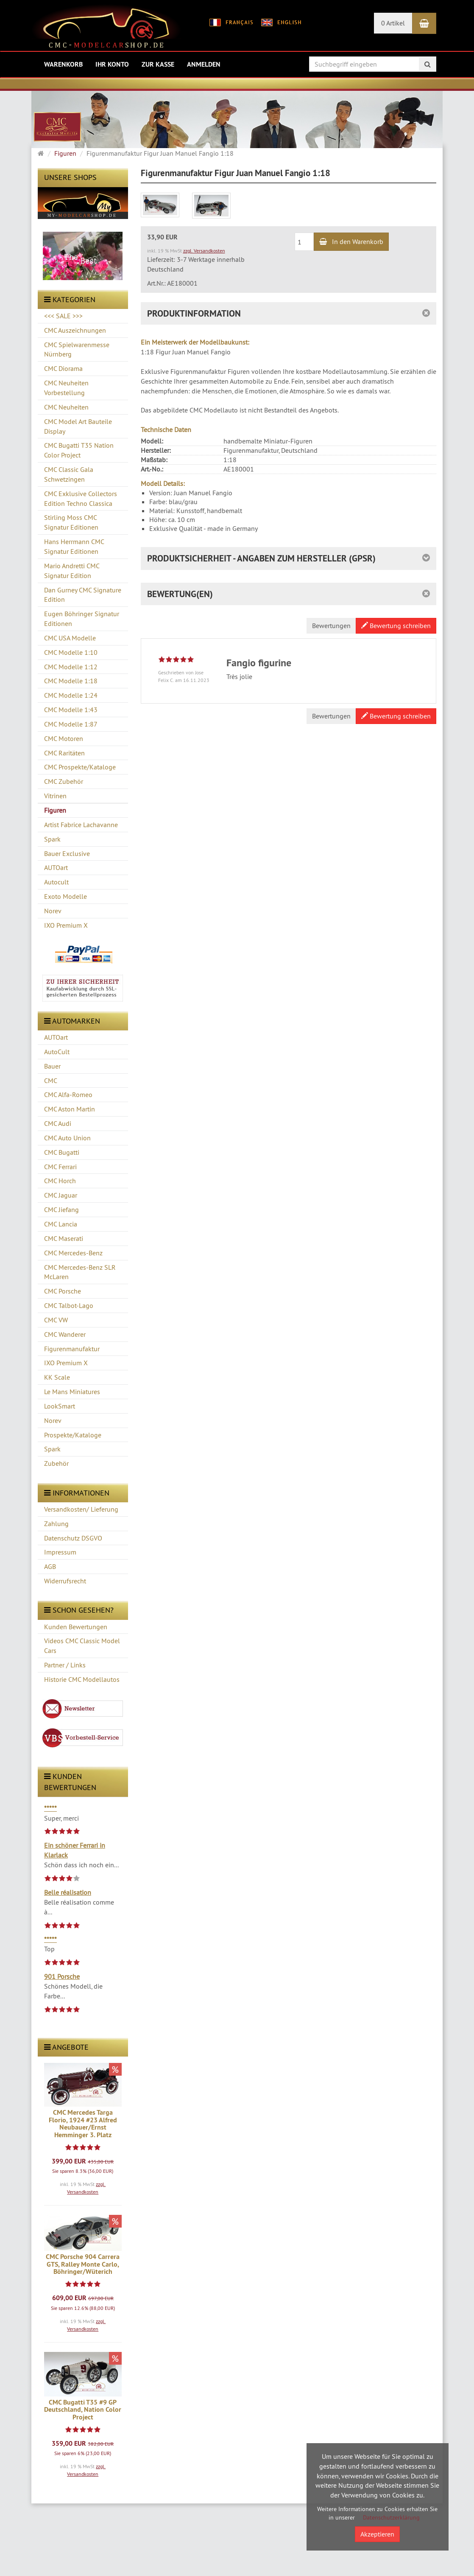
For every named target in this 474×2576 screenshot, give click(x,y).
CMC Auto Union (67, 1138)
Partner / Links (65, 1665)
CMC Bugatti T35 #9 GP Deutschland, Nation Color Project (82, 2410)
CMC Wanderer (65, 1334)
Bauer (52, 1066)
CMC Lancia (60, 1224)
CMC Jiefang (61, 1209)
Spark (52, 1449)
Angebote (66, 2047)
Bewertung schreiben (396, 625)
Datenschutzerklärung (391, 2517)
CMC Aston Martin (69, 1109)
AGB (50, 1566)
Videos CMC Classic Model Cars (82, 1645)
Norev (52, 1420)
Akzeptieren (377, 2534)
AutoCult (57, 1051)
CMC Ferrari (60, 1166)
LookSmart (59, 1406)
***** (50, 1808)
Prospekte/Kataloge (72, 1435)
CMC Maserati (63, 1238)
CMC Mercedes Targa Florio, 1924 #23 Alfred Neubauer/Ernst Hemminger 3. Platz (83, 2123)
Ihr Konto (112, 64)
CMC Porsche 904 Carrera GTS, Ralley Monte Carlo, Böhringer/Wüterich (83, 2264)
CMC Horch (60, 1180)
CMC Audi (57, 1123)
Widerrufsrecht (65, 1581)
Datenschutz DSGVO (73, 1538)
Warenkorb (63, 64)
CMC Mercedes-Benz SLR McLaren (80, 1272)
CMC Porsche (62, 1291)
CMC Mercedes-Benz (73, 1253)
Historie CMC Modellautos (82, 1679)
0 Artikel (393, 23)
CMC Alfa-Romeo (68, 1094)
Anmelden (203, 64)
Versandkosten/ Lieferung (81, 1509)
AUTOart (56, 1037)
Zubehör (56, 1463)
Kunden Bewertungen (75, 1626)
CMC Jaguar (60, 1195)
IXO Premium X (66, 1362)
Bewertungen (331, 625)
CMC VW (56, 1320)
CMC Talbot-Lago (68, 1305)
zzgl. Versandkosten (204, 250)
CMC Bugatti (61, 1152)
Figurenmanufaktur (72, 1348)
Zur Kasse (158, 64)
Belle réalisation (67, 1892)
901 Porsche (62, 1976)
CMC (50, 1080)
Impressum (60, 1552)
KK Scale (57, 1377)
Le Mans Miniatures (72, 1391)
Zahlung (56, 1523)
